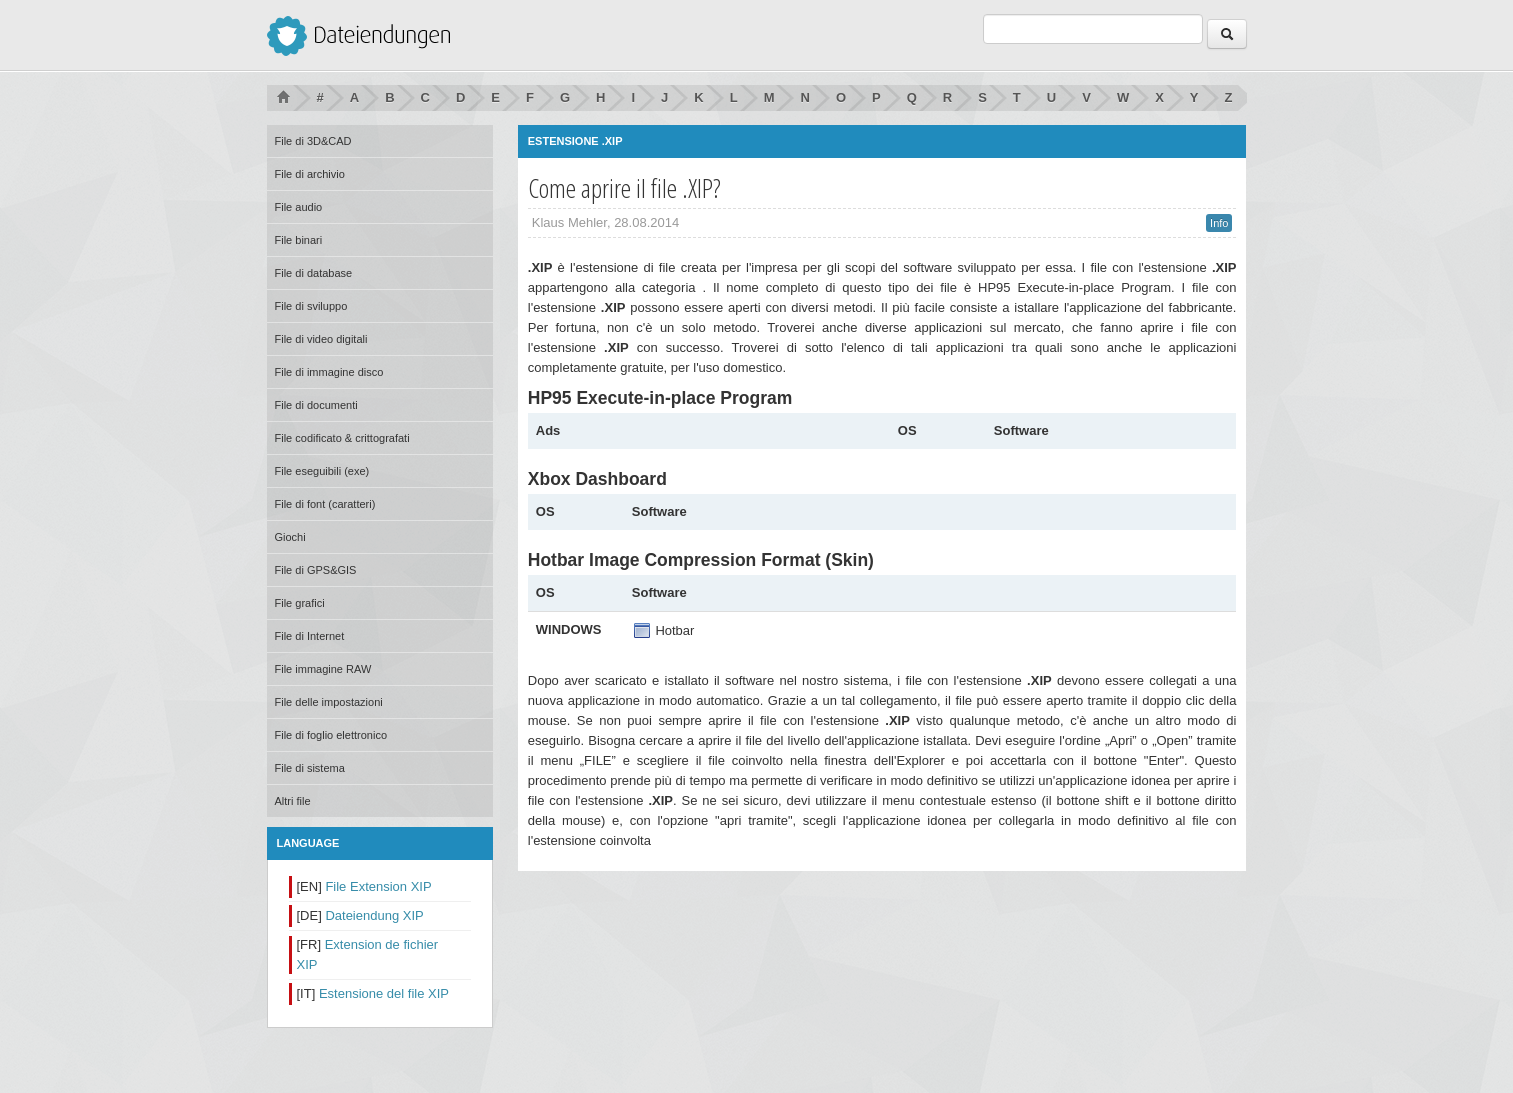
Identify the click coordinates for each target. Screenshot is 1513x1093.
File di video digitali (321, 339)
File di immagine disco (329, 372)
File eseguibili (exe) (322, 471)
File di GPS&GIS (316, 570)
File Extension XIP (378, 886)
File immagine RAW (323, 669)
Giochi (290, 537)
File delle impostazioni (329, 702)
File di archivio (310, 174)
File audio (299, 207)
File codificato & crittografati (342, 438)
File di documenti (316, 405)
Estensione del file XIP (384, 993)
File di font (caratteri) (325, 504)
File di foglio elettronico (331, 735)
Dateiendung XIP (374, 915)
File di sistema (310, 768)
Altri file (293, 801)
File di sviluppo (311, 306)
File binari (299, 240)
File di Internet (310, 636)
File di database (314, 273)
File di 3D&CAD (313, 141)
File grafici (300, 603)
